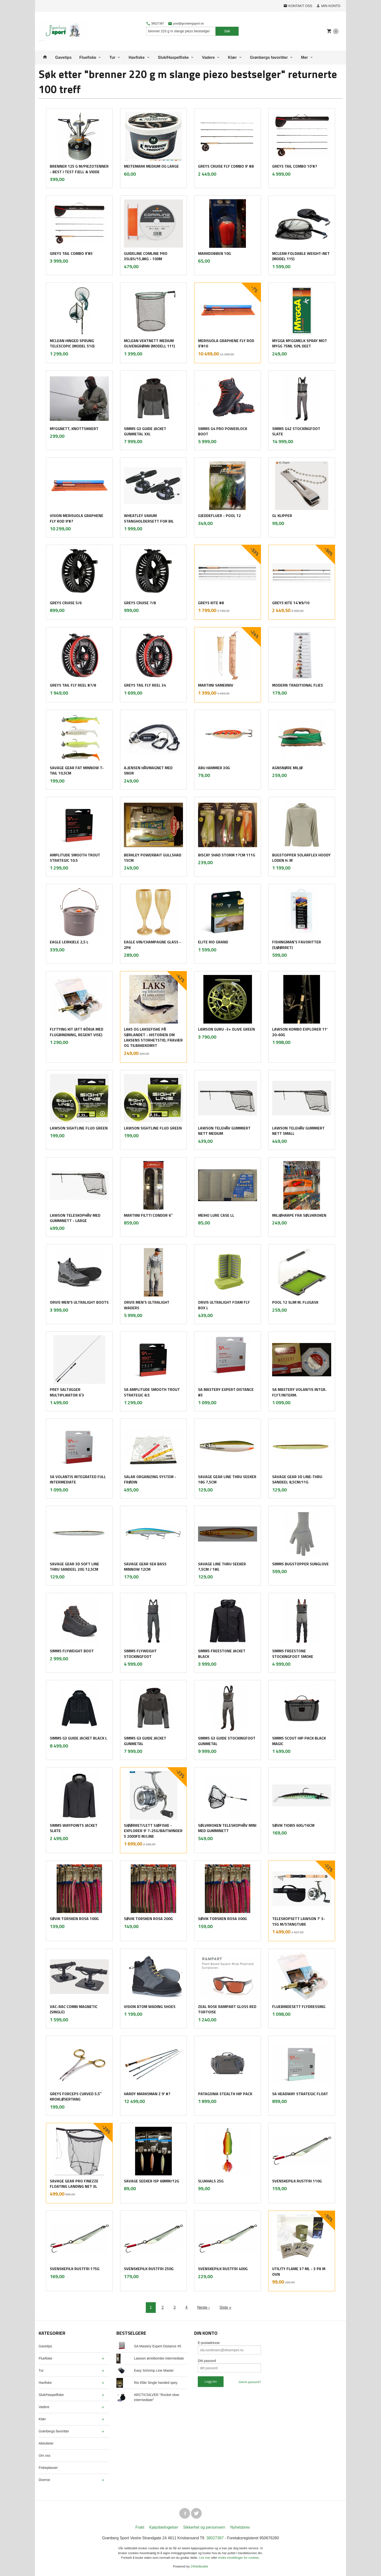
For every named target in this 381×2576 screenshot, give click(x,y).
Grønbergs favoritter (269, 57)
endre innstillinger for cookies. (239, 2557)
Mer (304, 57)
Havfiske (137, 57)
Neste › (203, 2307)
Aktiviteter (46, 2443)
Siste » (225, 2307)
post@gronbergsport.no (186, 23)
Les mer (205, 2557)
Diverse (44, 2480)
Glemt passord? (250, 2382)
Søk (227, 31)
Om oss (44, 2455)
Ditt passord (207, 2361)
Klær (232, 57)
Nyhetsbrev (240, 2527)
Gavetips (63, 57)
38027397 (155, 23)
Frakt (139, 2527)
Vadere (208, 57)
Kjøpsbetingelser (163, 2527)
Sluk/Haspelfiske (173, 57)
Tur (112, 57)
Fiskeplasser (48, 2468)
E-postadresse (209, 2343)
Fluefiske (87, 57)
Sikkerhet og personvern (204, 2527)
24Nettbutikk (199, 2566)
